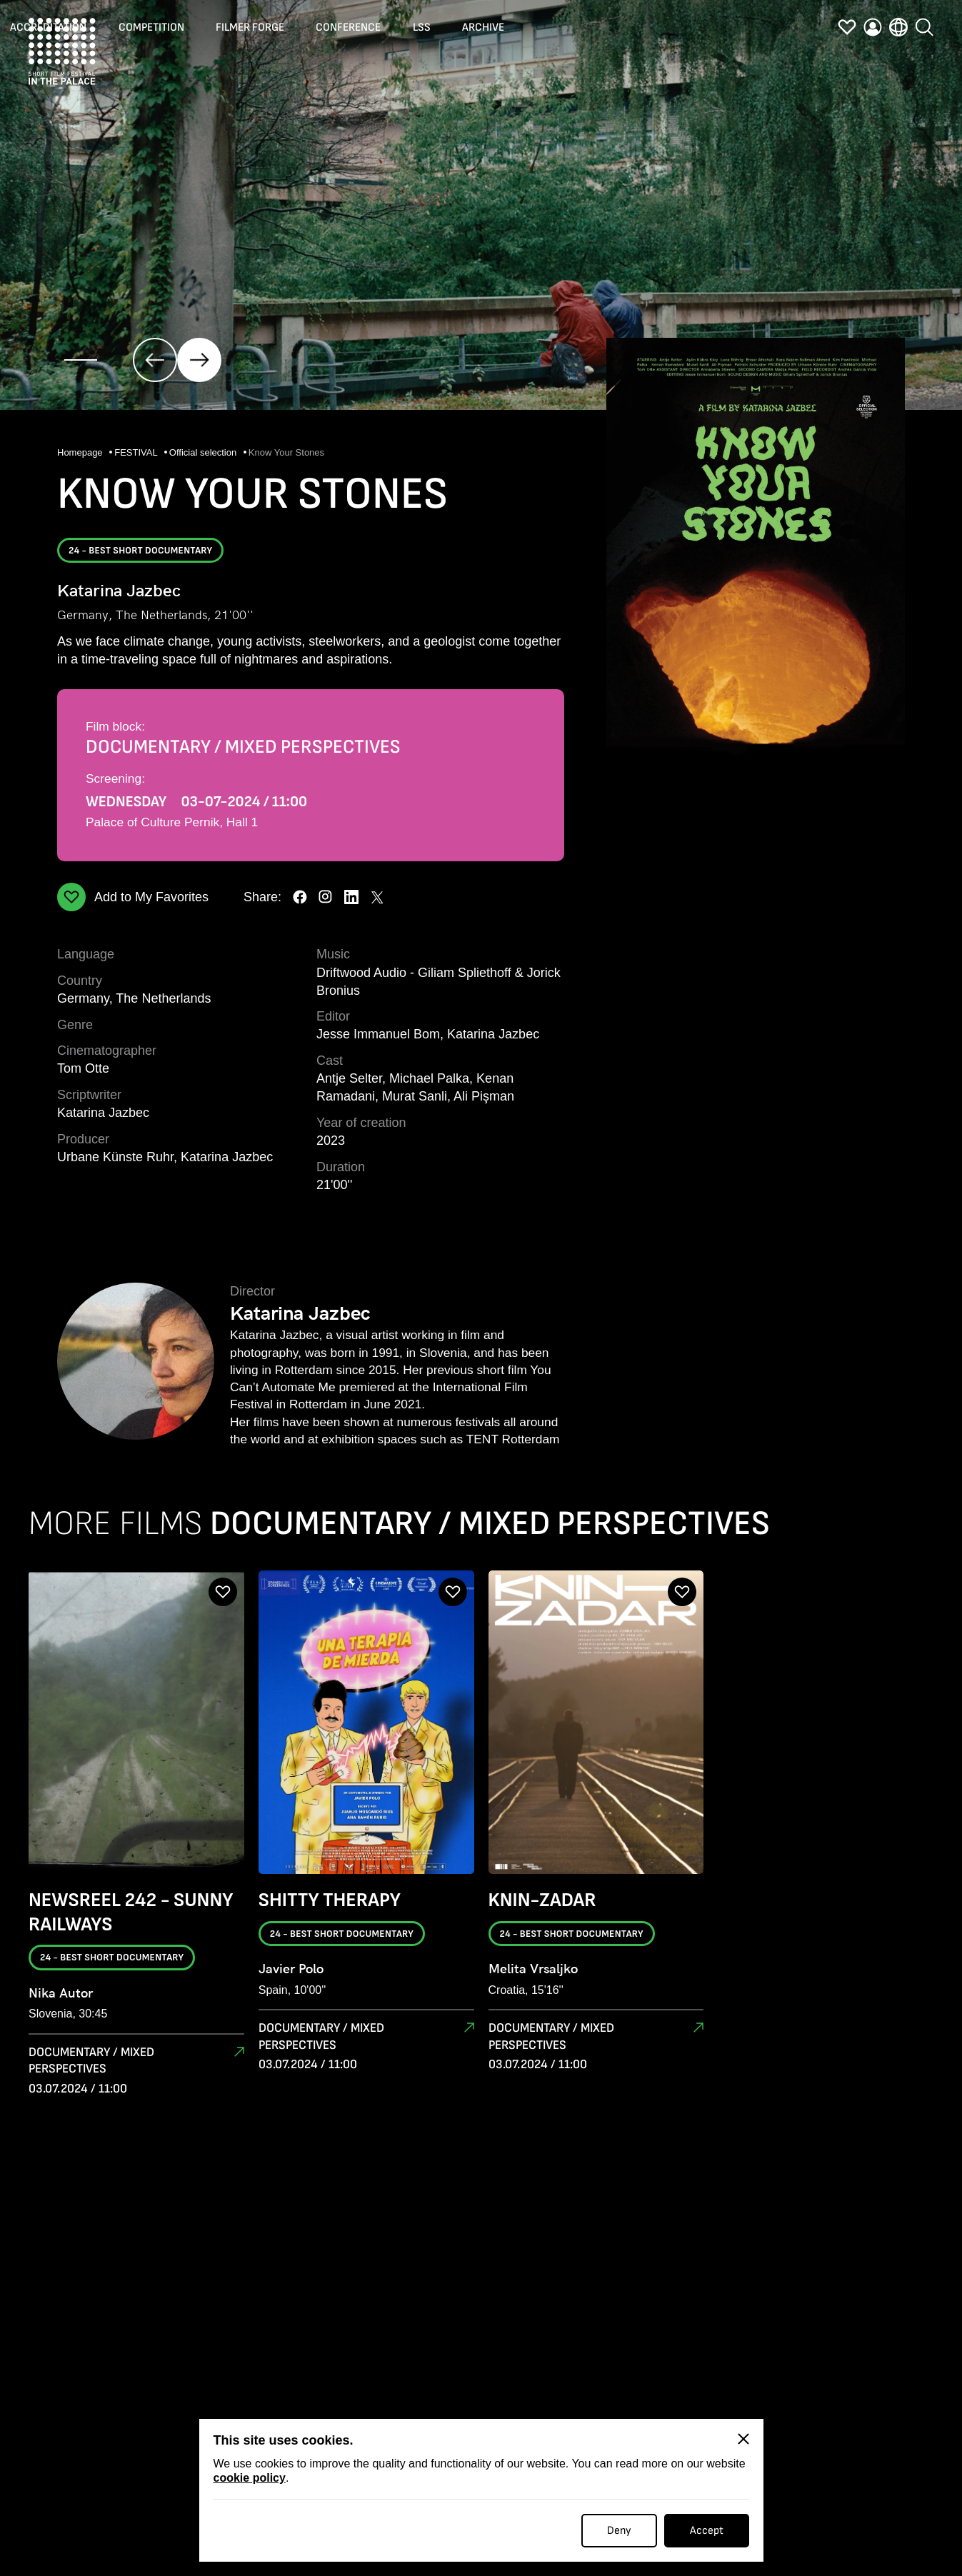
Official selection (204, 452)
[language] (898, 30)
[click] (155, 360)
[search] (924, 28)
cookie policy (250, 2478)
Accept (706, 2530)
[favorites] (847, 30)
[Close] (743, 2438)
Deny (619, 2530)
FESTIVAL (137, 452)
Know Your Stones (286, 452)
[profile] (872, 30)
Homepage (81, 452)
